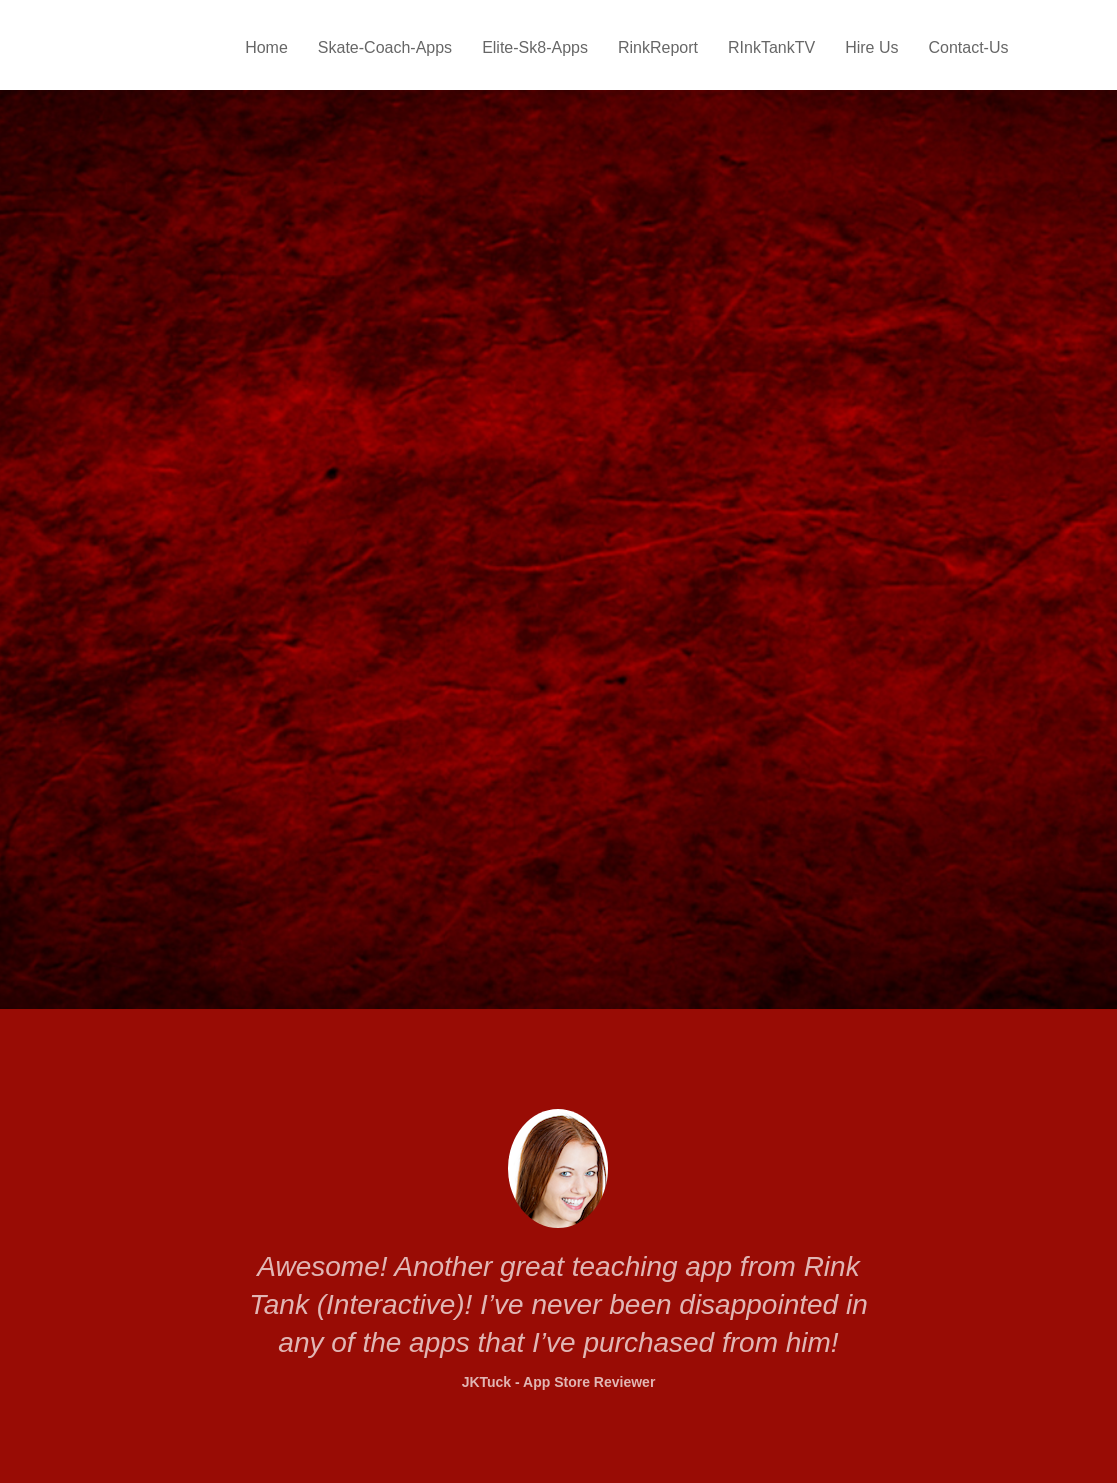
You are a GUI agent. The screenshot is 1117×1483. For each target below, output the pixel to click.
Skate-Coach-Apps (385, 47)
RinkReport (658, 47)
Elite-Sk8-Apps (535, 47)
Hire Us (871, 47)
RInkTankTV (771, 47)
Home (266, 47)
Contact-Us (968, 47)
